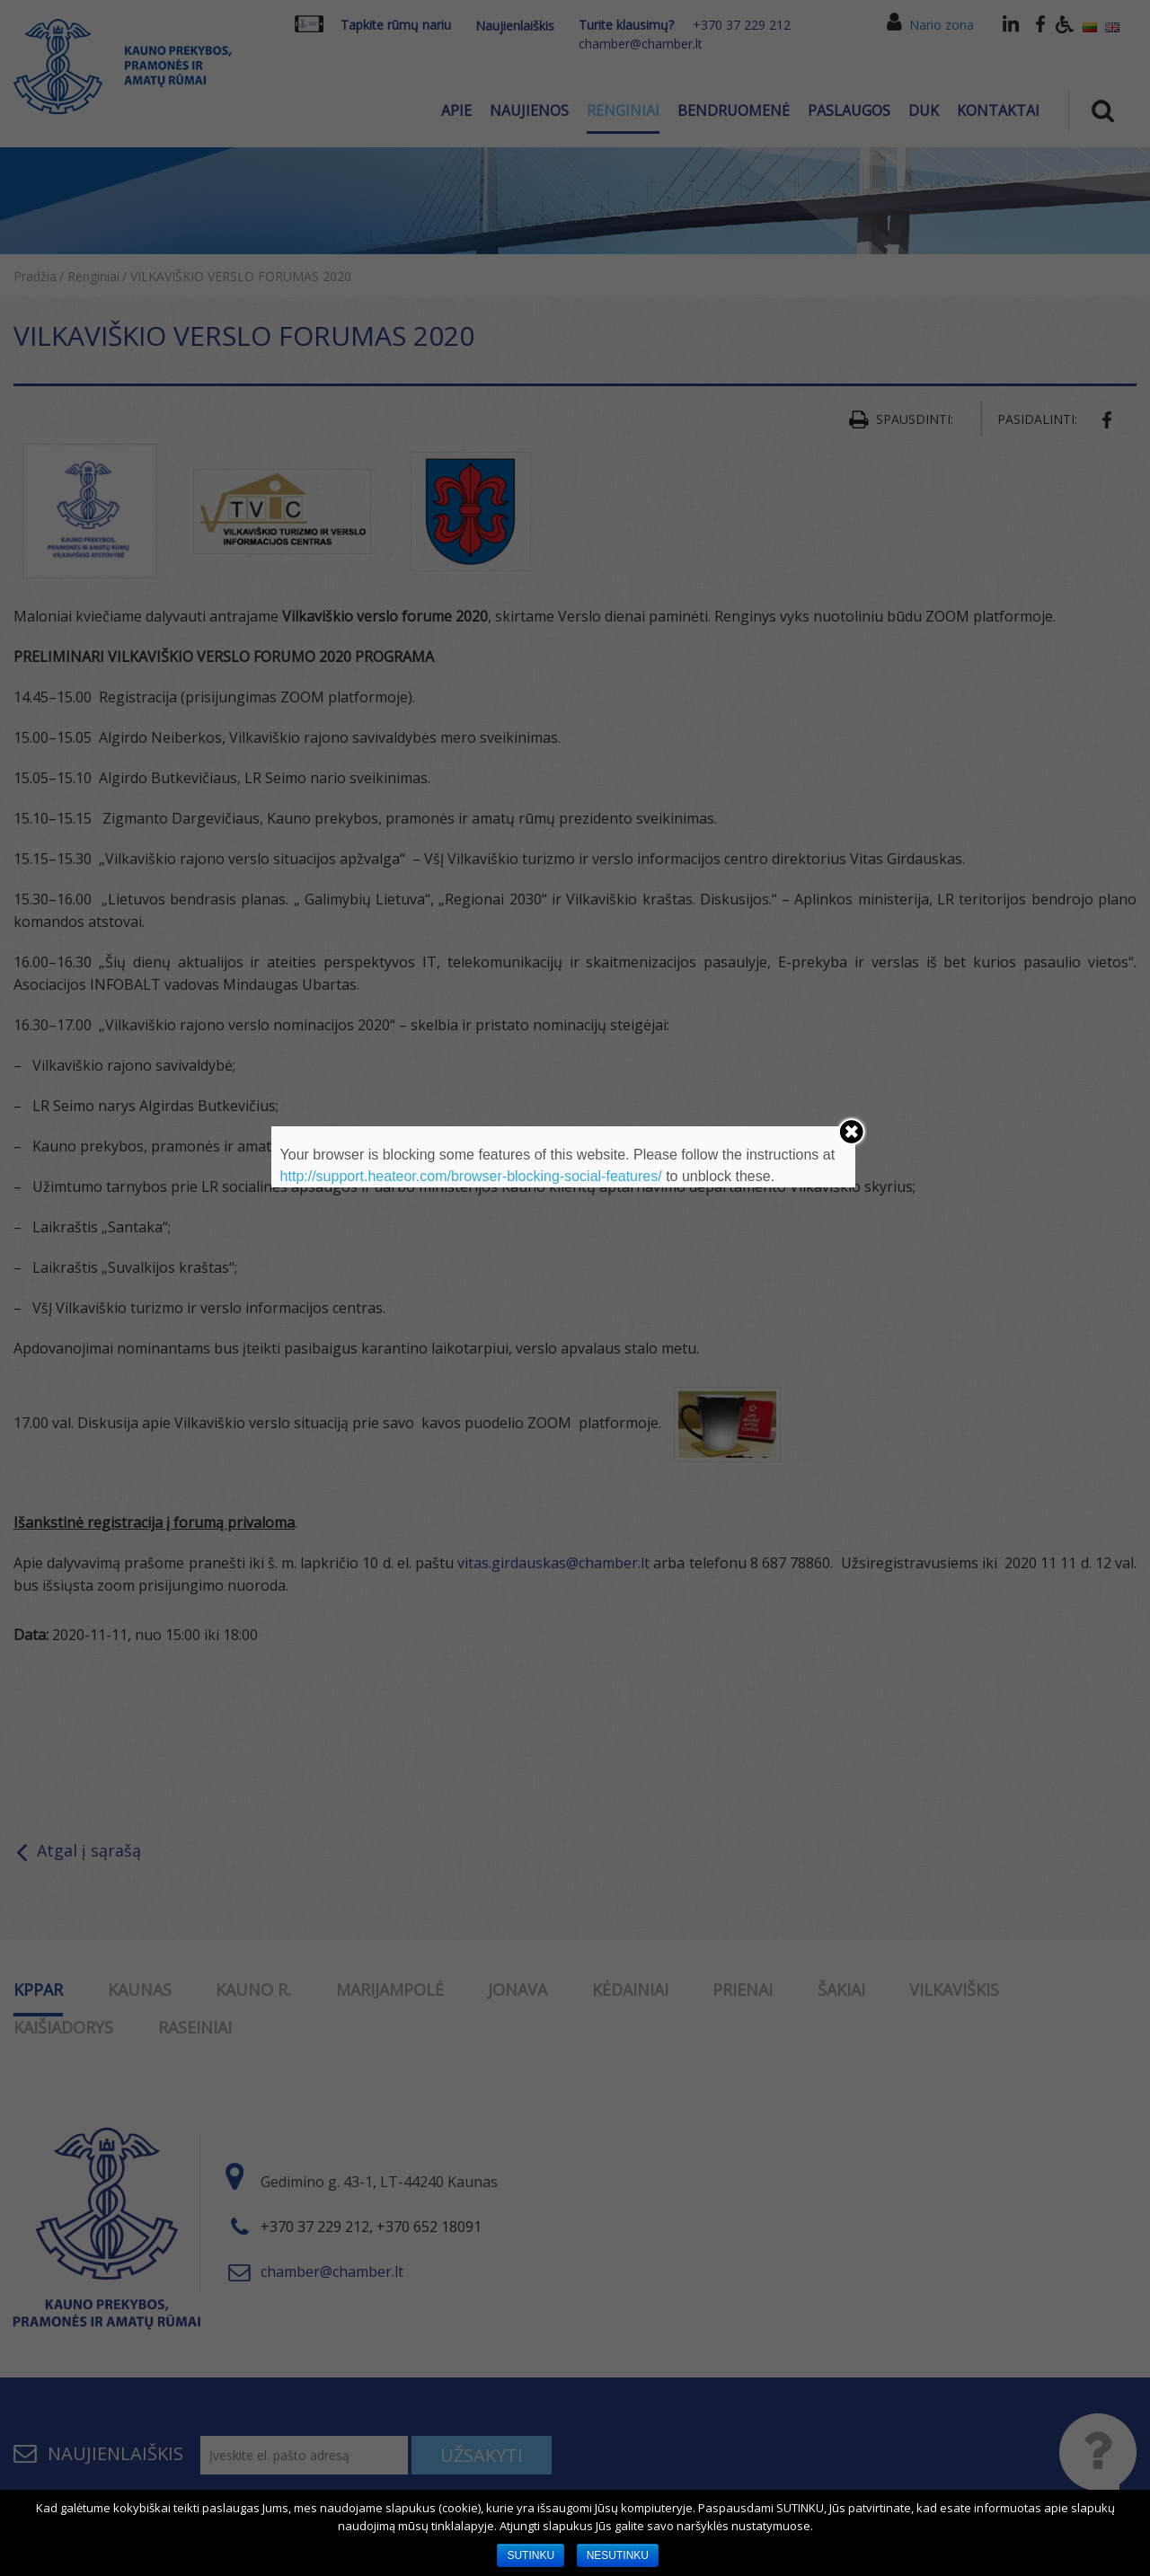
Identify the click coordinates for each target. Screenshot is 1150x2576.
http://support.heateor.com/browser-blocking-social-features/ (471, 1176)
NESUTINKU (618, 2555)
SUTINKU (530, 2555)
